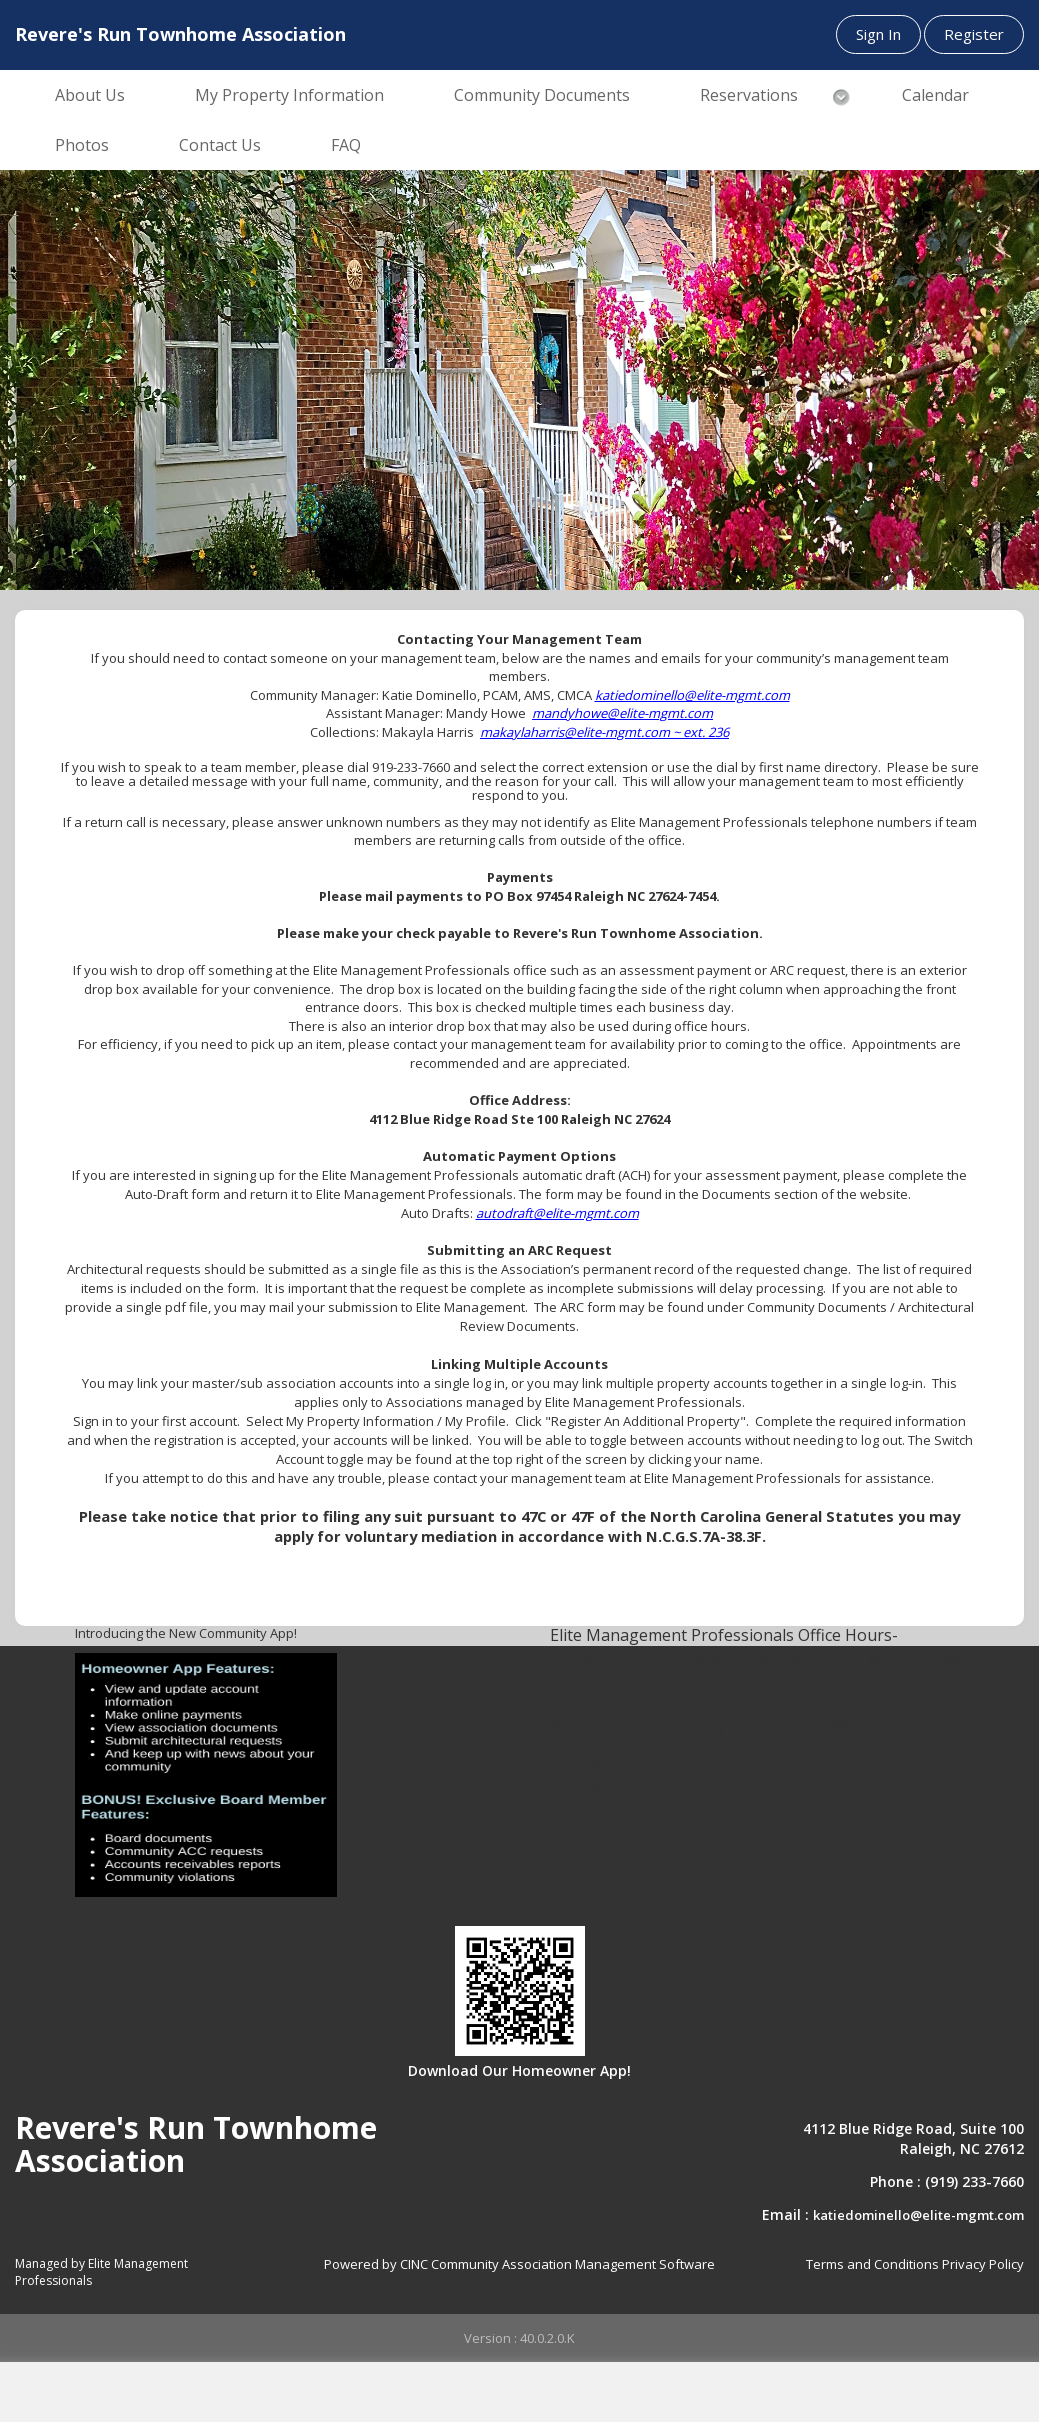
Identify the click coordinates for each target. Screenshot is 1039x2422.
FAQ (346, 145)
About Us (90, 95)
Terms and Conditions (872, 2264)
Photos (82, 145)
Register (974, 34)
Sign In (878, 34)
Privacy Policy (983, 2264)
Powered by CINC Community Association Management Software (519, 2264)
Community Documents (542, 95)
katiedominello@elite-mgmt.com (918, 2215)
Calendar (935, 95)
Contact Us (220, 145)
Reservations (749, 95)
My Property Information (289, 95)
